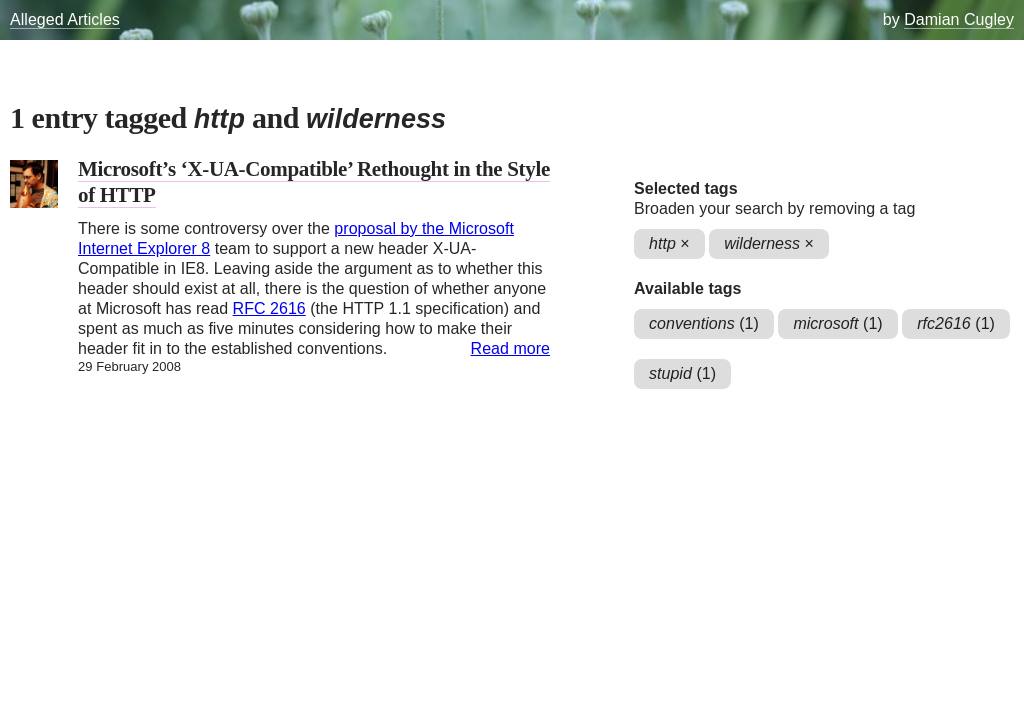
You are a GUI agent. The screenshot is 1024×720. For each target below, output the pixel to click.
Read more (510, 348)
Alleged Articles (65, 19)
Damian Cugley (959, 19)
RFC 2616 (269, 308)
